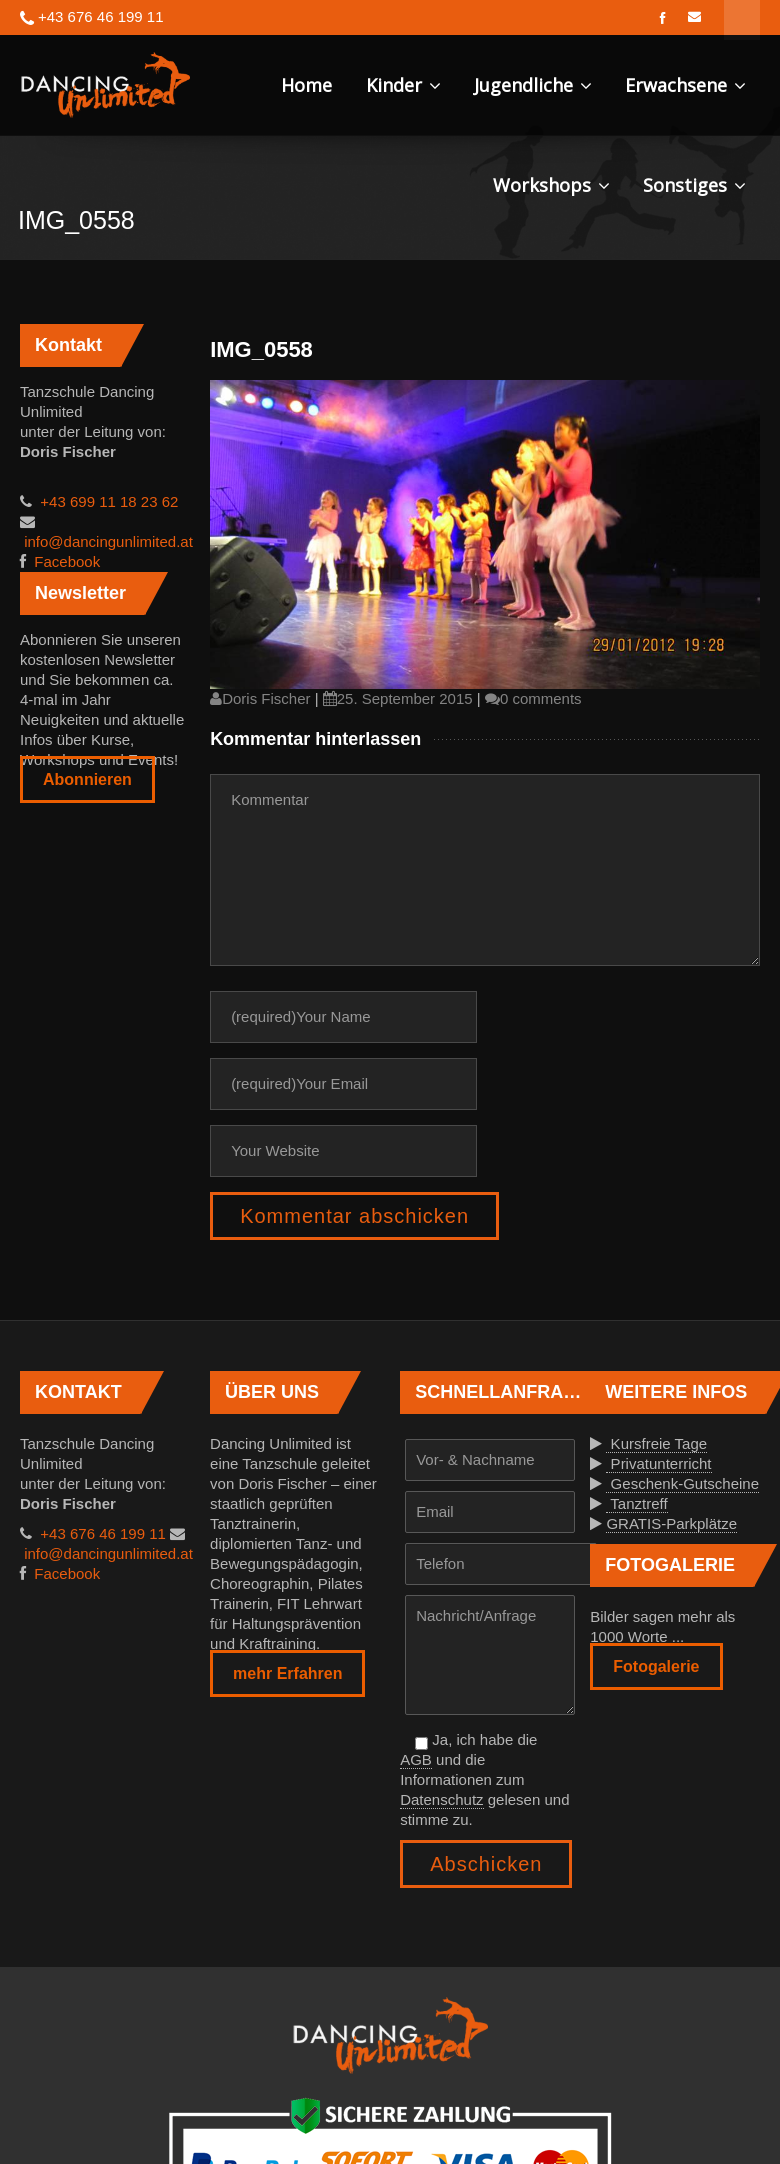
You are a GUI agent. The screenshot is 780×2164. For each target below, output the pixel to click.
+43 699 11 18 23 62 (107, 501)
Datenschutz (441, 1799)
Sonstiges (694, 185)
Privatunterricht (658, 1463)
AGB (416, 1759)
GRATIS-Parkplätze (671, 1523)
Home (306, 85)
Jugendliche (533, 85)
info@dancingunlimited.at (106, 541)
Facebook (65, 561)
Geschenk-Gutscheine (682, 1483)
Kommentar (485, 870)
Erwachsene (685, 85)
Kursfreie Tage (656, 1443)
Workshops (551, 185)
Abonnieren (87, 779)
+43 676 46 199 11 (101, 1533)
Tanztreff (636, 1503)
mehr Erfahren (287, 1673)
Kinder (403, 85)
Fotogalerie (656, 1666)
